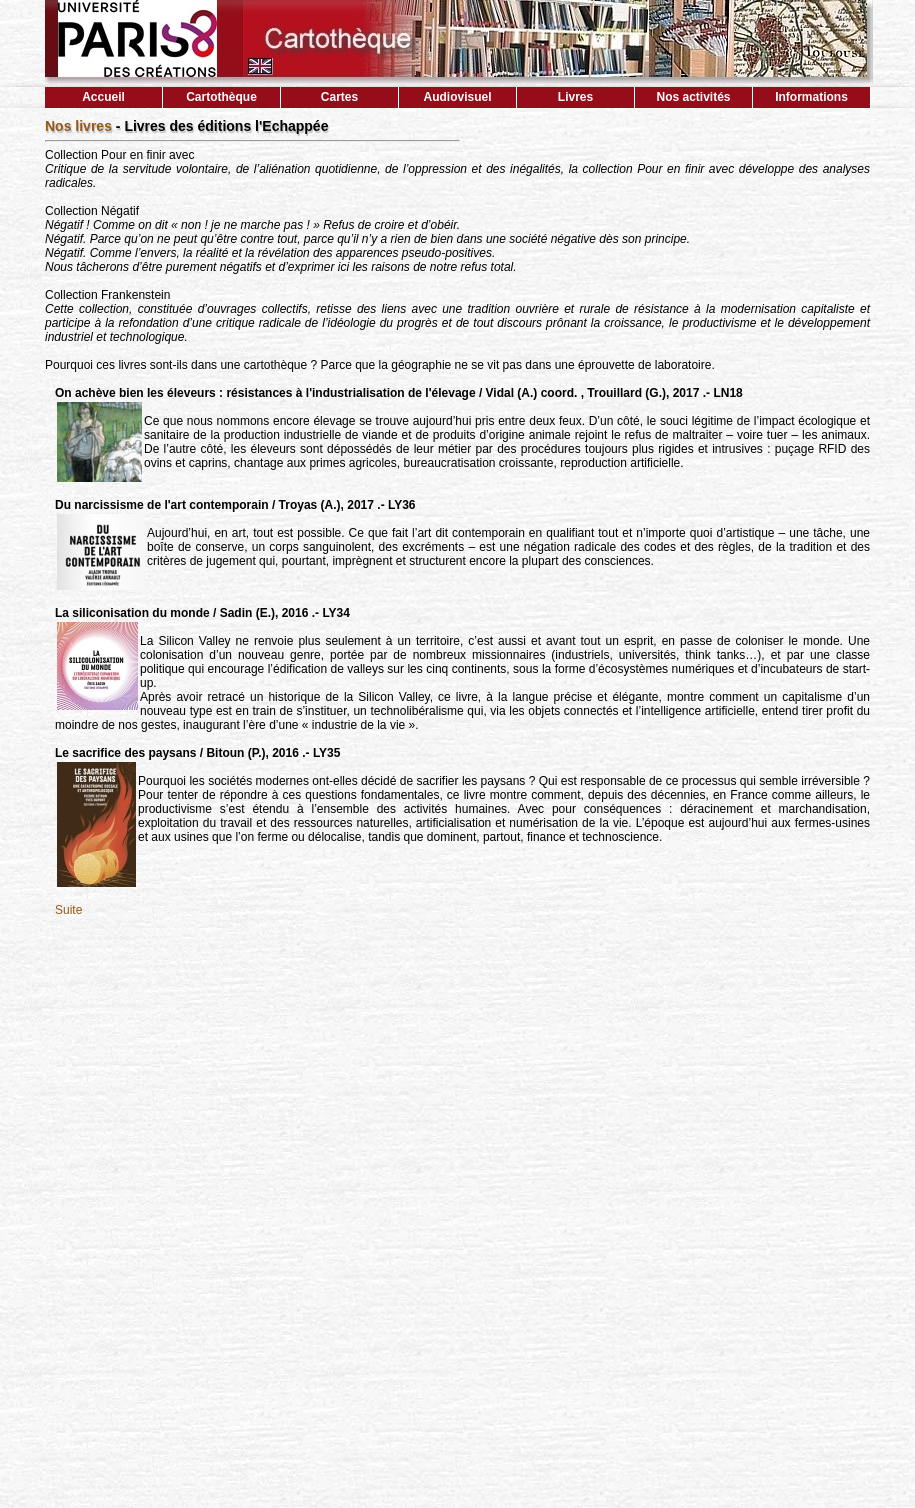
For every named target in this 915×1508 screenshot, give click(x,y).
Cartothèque (221, 97)
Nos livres (80, 126)
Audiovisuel (457, 97)
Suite (68, 910)
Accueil (103, 97)
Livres (575, 97)
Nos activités (693, 97)
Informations (811, 97)
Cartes (339, 97)
